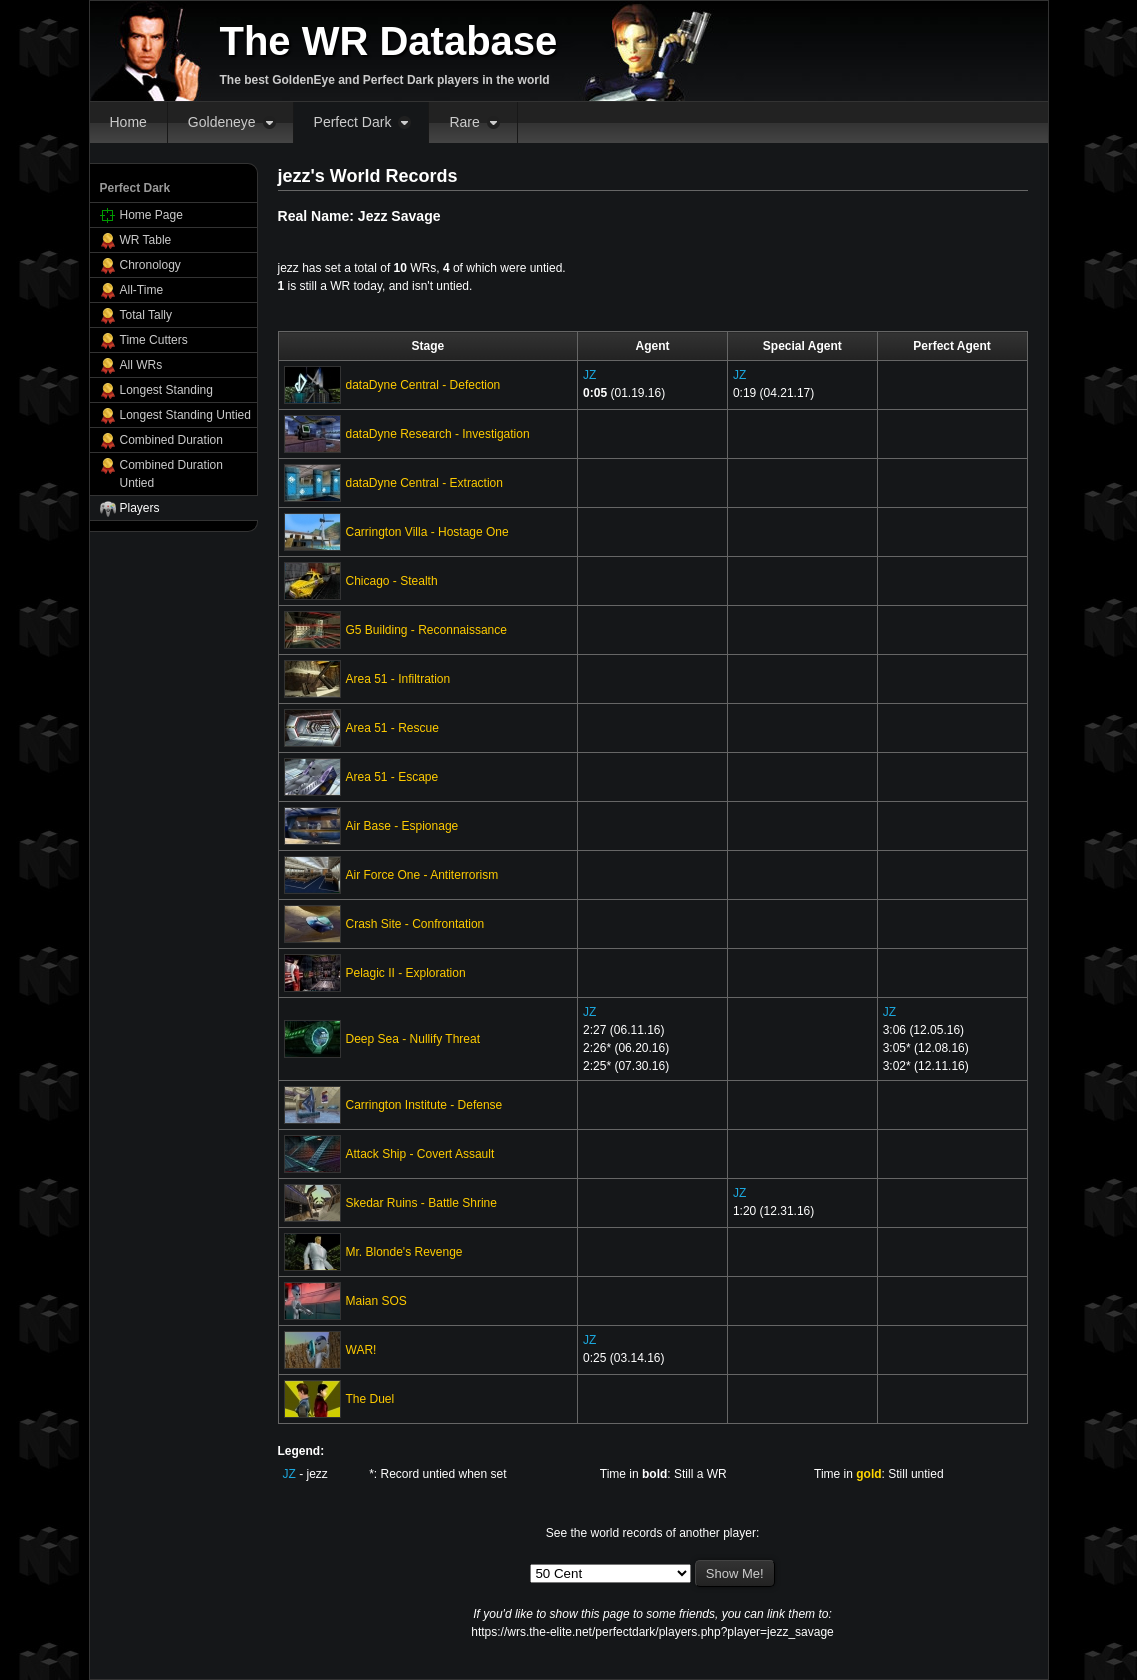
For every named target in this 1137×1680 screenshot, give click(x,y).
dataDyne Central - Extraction (424, 483)
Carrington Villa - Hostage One (427, 532)
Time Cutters (154, 340)
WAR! (361, 1350)
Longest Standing (166, 390)
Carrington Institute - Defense (424, 1105)
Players (140, 508)
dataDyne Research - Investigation (438, 434)
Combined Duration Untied (171, 474)
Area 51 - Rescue (392, 728)
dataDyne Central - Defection (423, 385)
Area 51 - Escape (392, 777)
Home (128, 122)
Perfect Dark (353, 122)
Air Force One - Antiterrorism (422, 875)
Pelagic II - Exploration (406, 973)
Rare (464, 122)
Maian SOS (376, 1301)
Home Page (151, 215)
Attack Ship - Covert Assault (420, 1154)
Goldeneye (222, 122)
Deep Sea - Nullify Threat (413, 1039)
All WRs (141, 365)
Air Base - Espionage (402, 826)
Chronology (150, 265)
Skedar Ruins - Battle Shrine (421, 1203)
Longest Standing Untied (185, 415)
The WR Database (389, 41)
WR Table (146, 240)
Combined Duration (171, 440)
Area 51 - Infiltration (398, 679)
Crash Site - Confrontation (415, 924)
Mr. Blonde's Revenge (404, 1252)
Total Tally (146, 315)
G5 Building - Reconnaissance (426, 630)
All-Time (142, 290)
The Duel (370, 1399)
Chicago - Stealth (392, 581)
